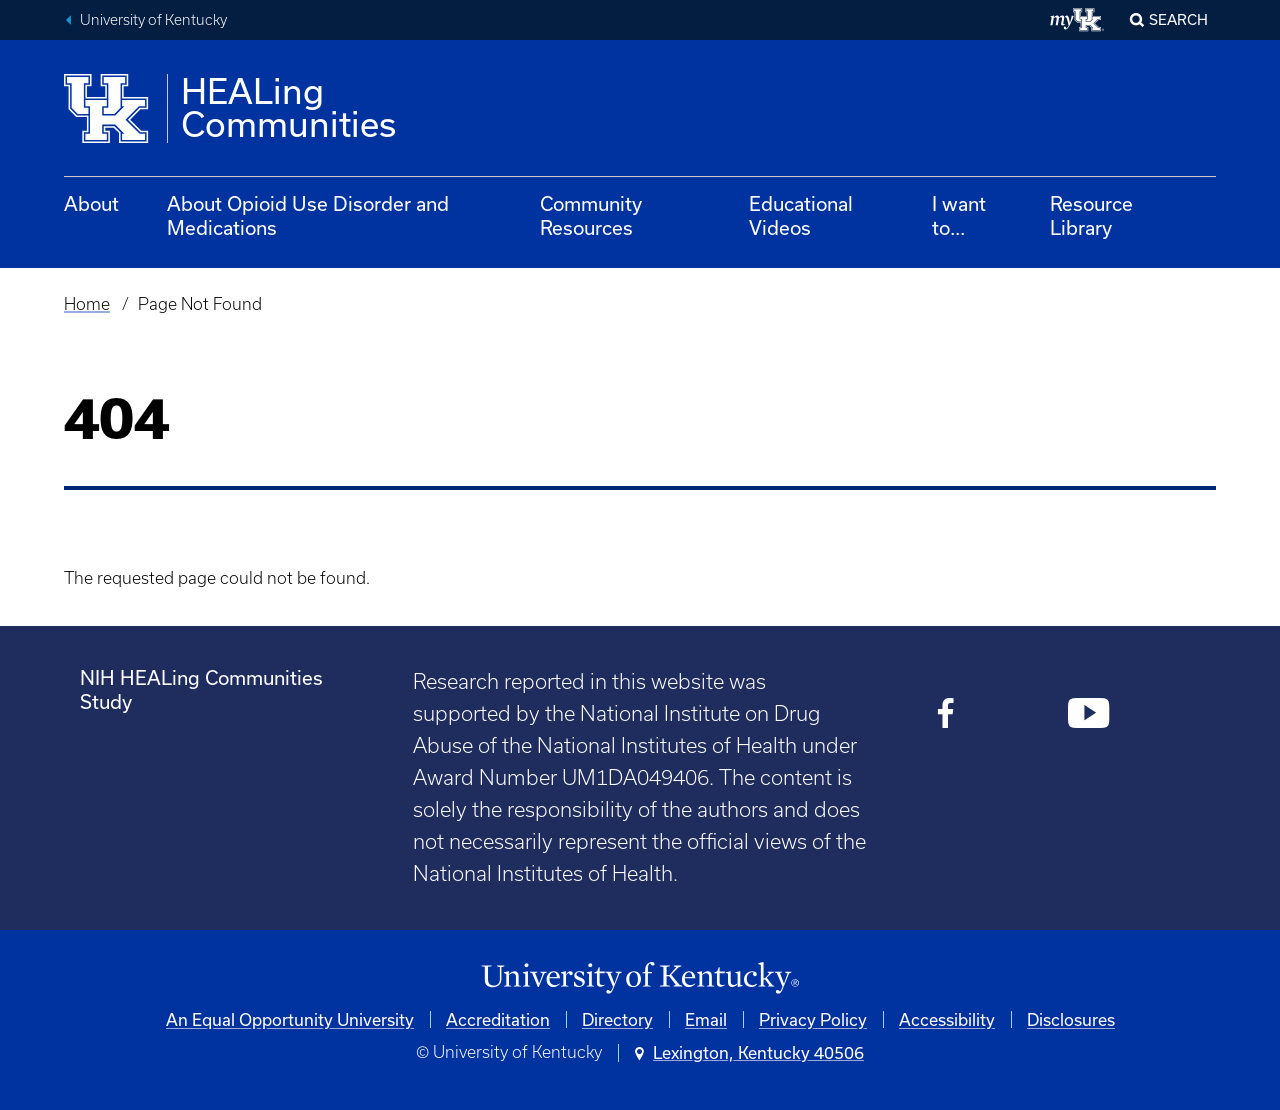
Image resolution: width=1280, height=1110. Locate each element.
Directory (617, 1019)
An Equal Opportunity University (290, 1019)
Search (1178, 19)
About (91, 203)
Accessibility (947, 1019)
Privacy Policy (813, 1019)
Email (706, 1019)
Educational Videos (801, 215)
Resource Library (1091, 215)
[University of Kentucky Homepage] (640, 978)
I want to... (959, 215)
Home (87, 304)
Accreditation (498, 1019)
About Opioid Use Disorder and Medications (308, 215)
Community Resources (591, 215)
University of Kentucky (153, 20)
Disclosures (1071, 1019)
